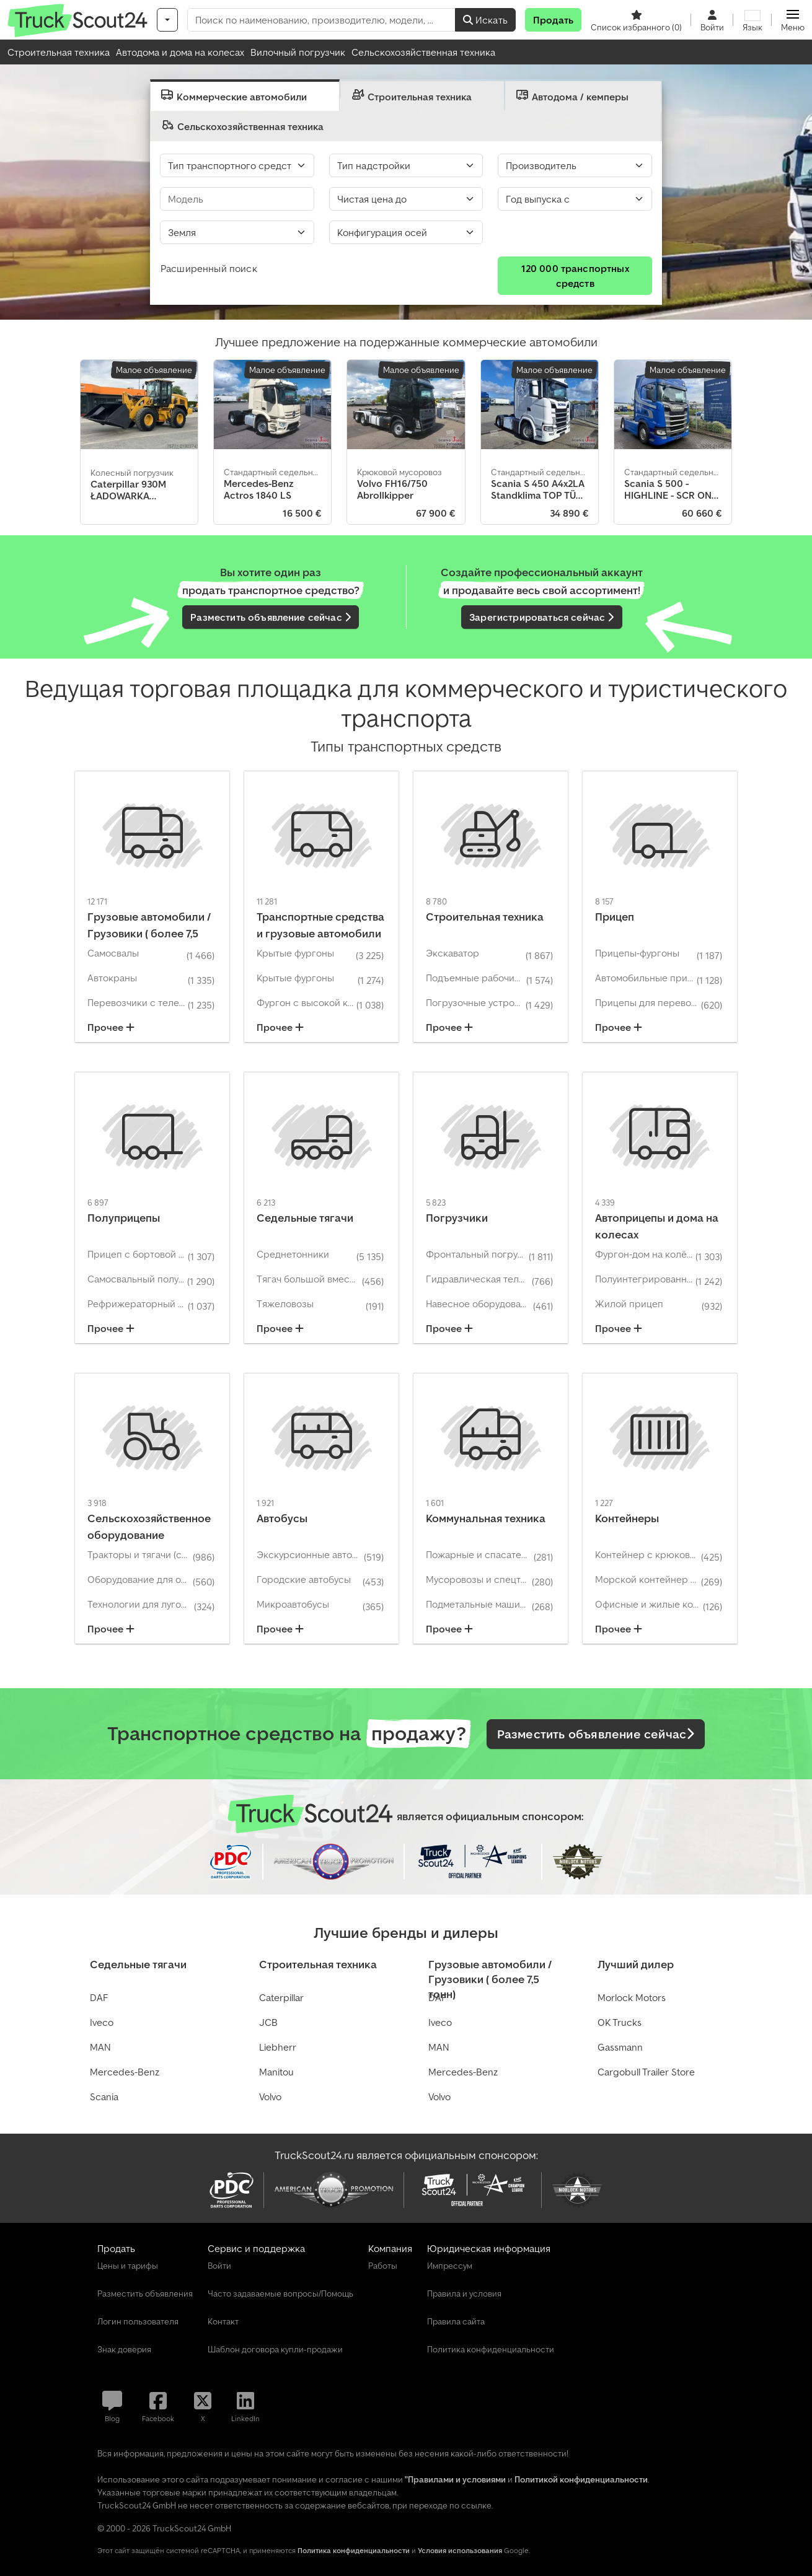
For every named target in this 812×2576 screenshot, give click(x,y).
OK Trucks (620, 2022)
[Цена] (406, 199)
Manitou (276, 2072)
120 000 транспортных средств (575, 275)
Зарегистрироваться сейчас (541, 617)
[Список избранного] (636, 20)
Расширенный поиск (209, 268)
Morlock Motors (632, 1997)
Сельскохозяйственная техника (423, 52)
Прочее (111, 1027)
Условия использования (460, 2550)
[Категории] (167, 20)
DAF (99, 1997)
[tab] (245, 95)
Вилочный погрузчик (297, 52)
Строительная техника (58, 52)
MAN (100, 2047)
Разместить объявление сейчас (270, 617)
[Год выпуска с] (575, 199)
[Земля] (237, 232)
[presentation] (245, 95)
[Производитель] (575, 165)
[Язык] (752, 20)
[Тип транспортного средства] (237, 165)
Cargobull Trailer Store (646, 2072)
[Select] (406, 232)
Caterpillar (281, 1997)
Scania (104, 2096)
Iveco (101, 2022)
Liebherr (277, 2047)
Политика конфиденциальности (354, 2550)
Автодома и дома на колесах (180, 52)
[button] (793, 20)
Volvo (270, 2096)
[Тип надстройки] (406, 165)
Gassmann (620, 2047)
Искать (485, 20)
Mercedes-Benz (124, 2072)
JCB (268, 2022)
